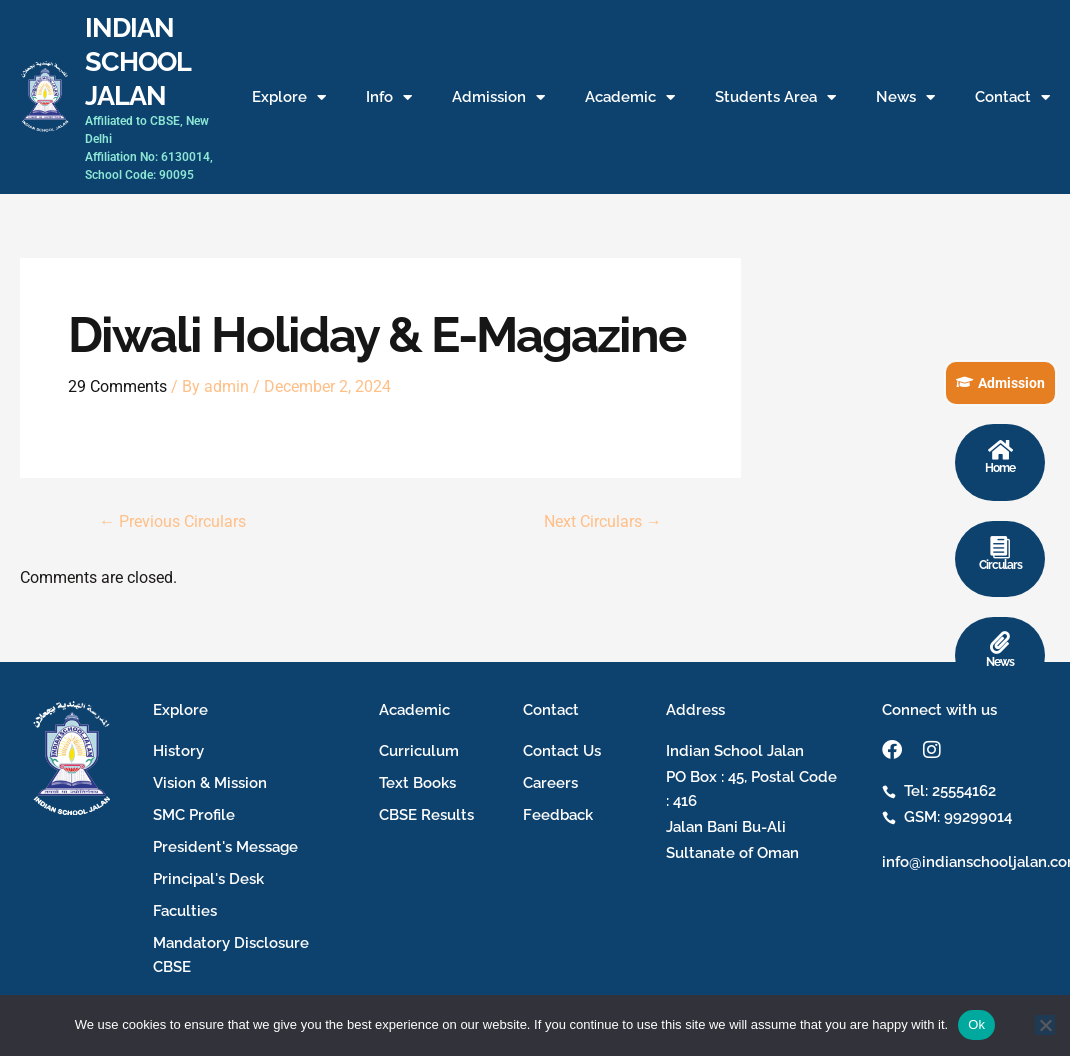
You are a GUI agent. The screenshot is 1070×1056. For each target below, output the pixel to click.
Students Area (775, 97)
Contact (1012, 97)
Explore (289, 97)
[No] (1045, 1025)
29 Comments (117, 386)
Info (389, 97)
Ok (976, 1024)
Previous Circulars (172, 522)
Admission (498, 97)
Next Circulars (603, 522)
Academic (630, 97)
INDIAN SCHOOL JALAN (137, 61)
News (905, 97)
